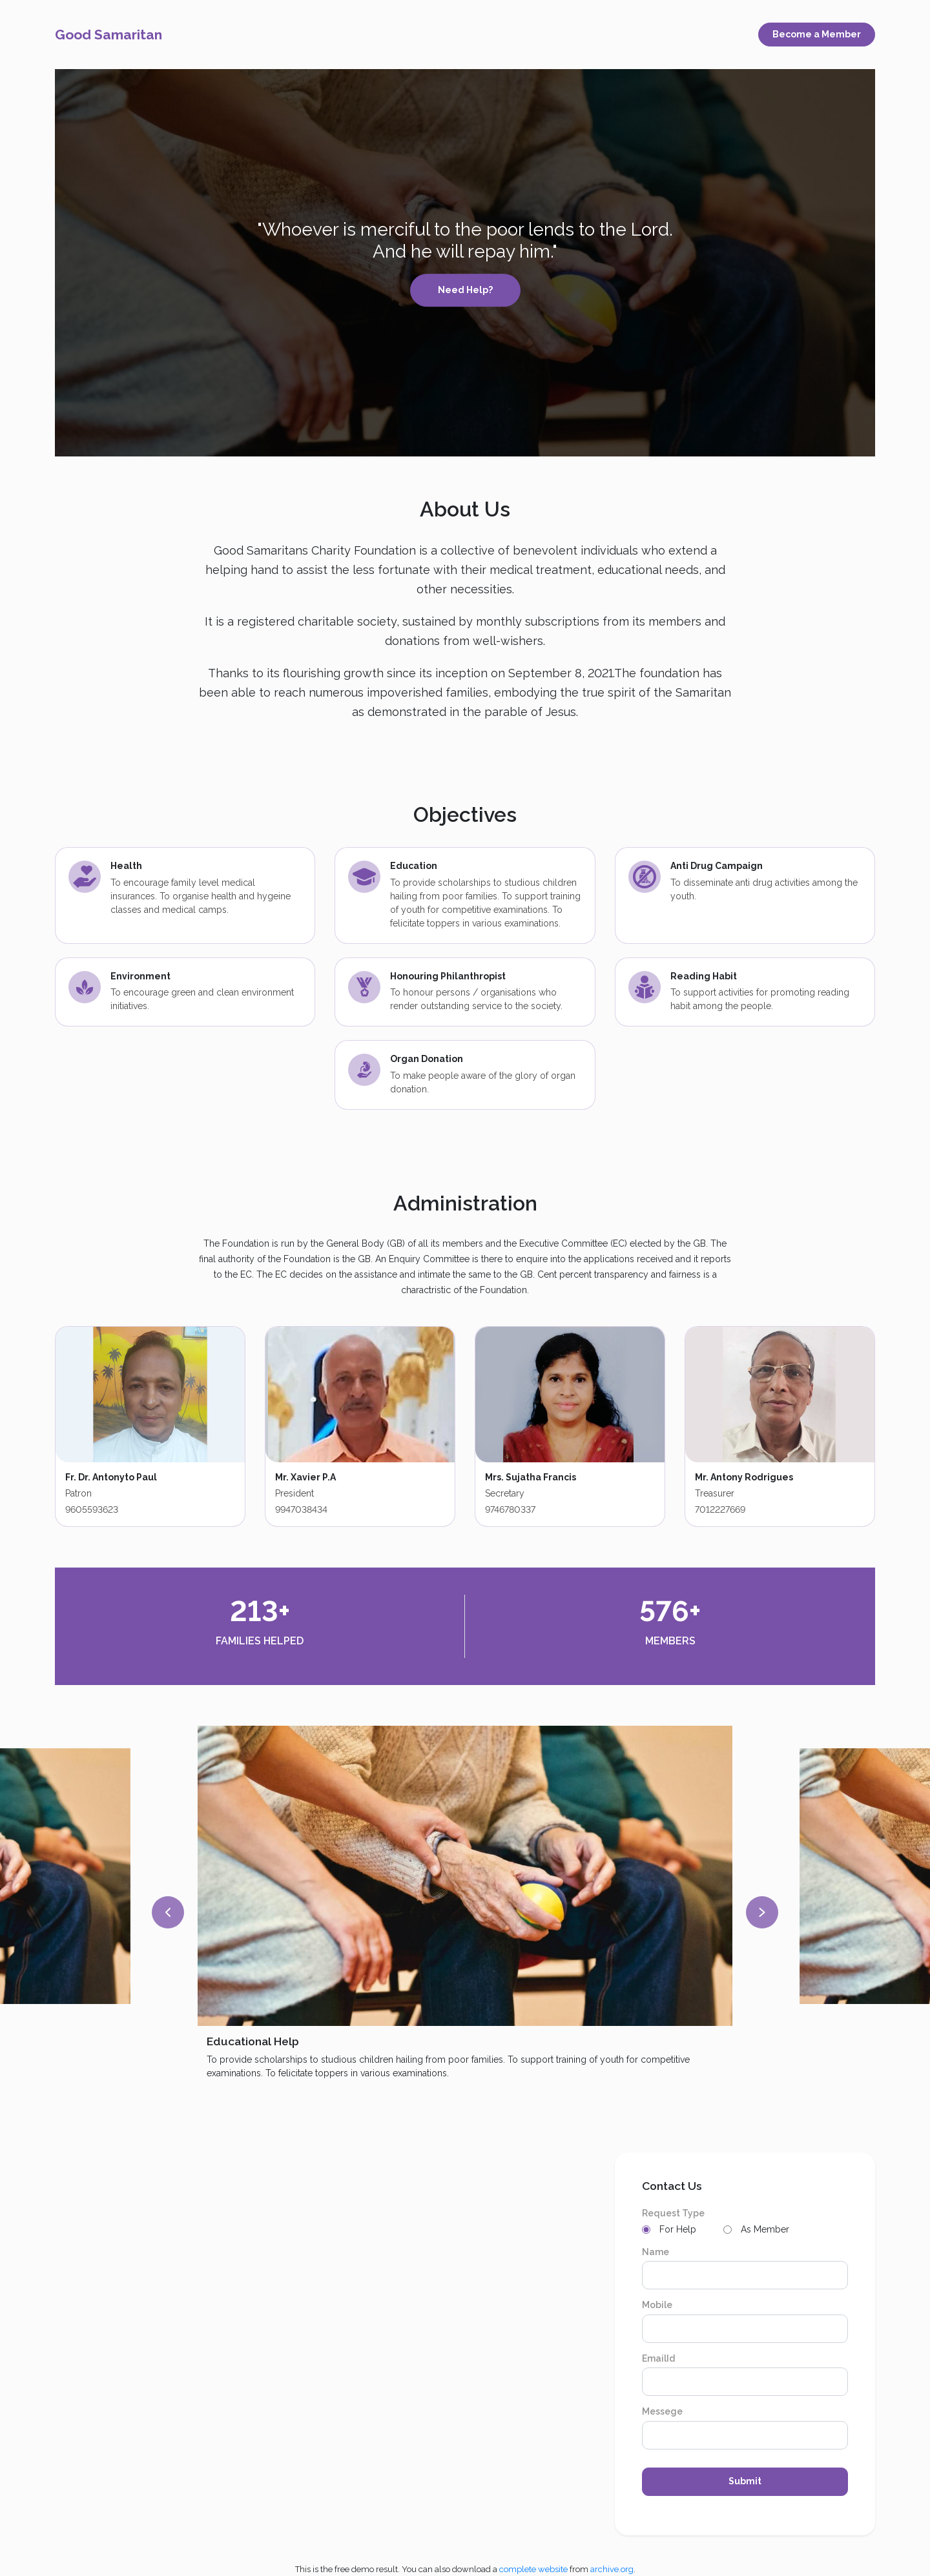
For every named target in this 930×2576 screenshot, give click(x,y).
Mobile (657, 2305)
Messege (662, 2411)
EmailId (658, 2358)
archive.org (612, 2569)
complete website (533, 2569)
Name (655, 2252)
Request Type (673, 2213)
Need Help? (465, 290)
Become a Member (816, 34)
